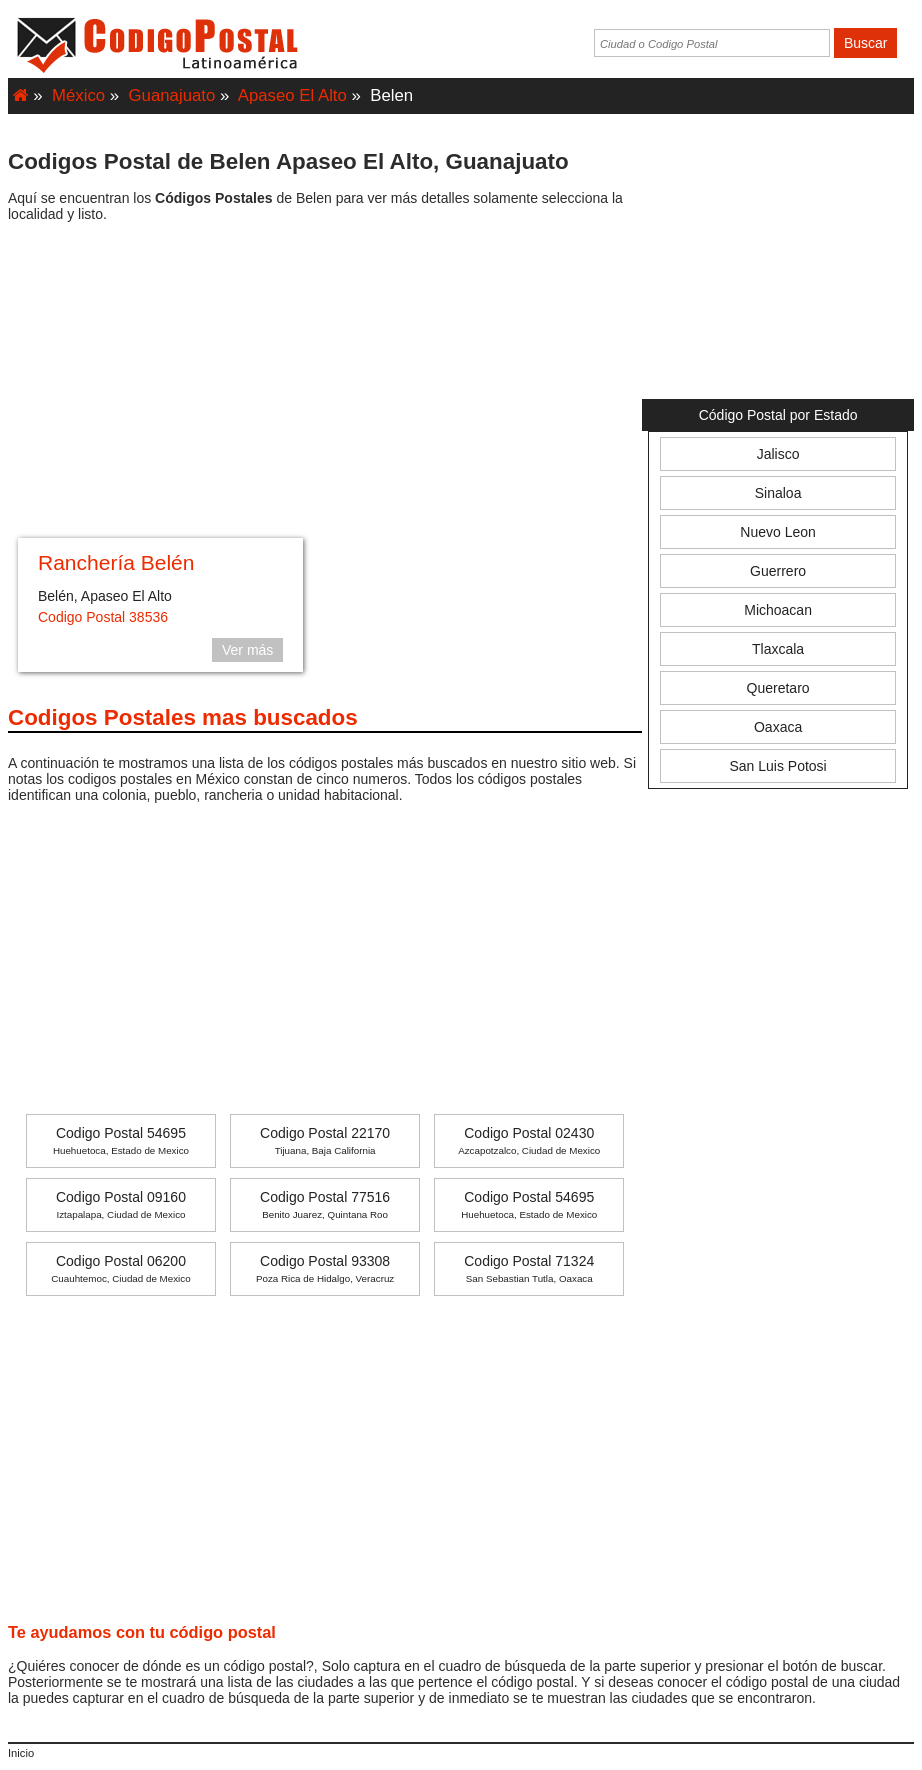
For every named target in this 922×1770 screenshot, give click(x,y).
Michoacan (778, 610)
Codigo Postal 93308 (325, 1268)
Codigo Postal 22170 (325, 1140)
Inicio (21, 1753)
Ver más (247, 650)
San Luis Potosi (777, 766)
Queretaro (778, 688)
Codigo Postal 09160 (121, 1204)
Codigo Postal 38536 (103, 617)
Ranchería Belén (116, 562)
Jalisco (778, 454)
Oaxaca (778, 727)
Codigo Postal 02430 (529, 1140)
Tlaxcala (778, 649)
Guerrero (778, 571)
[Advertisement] (325, 383)
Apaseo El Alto (292, 95)
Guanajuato (172, 95)
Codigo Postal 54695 (121, 1140)
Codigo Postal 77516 (325, 1204)
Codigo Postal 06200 (120, 1268)
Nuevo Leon (778, 532)
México (78, 95)
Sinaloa (778, 493)
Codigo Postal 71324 (529, 1268)
